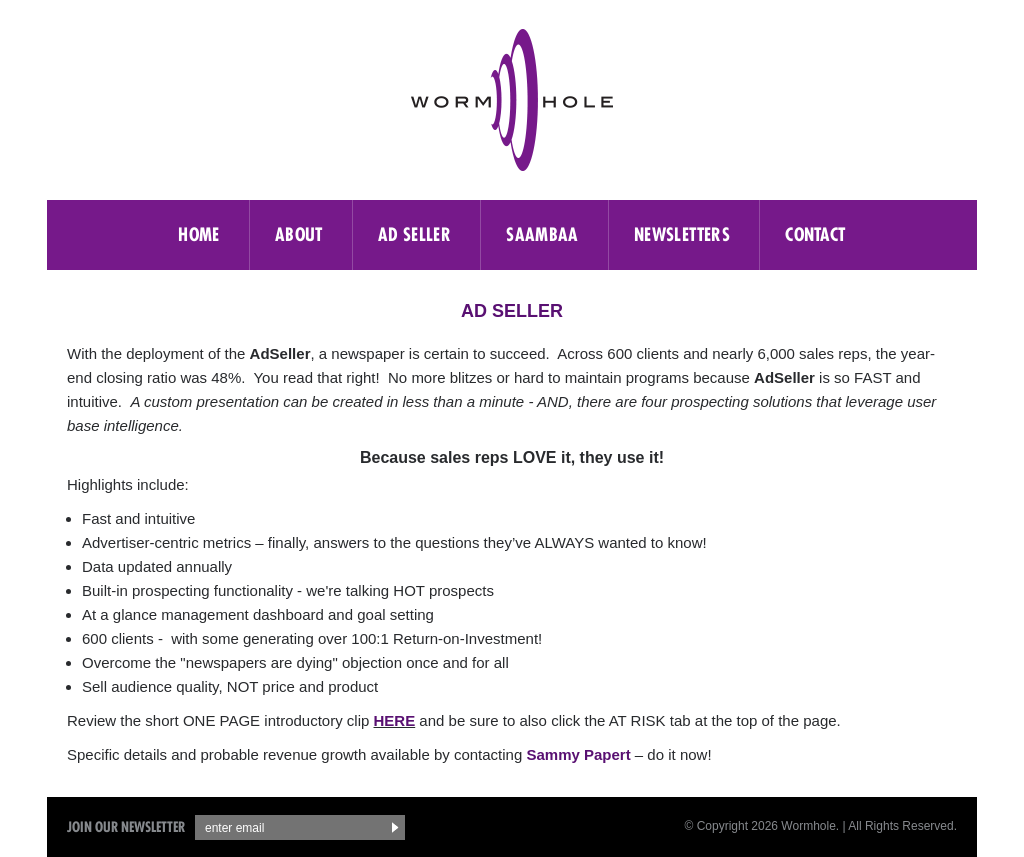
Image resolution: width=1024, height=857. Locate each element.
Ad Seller (414, 234)
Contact (815, 234)
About (299, 234)
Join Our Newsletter (126, 827)
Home (198, 234)
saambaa (542, 234)
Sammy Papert (578, 754)
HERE (395, 720)
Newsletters (682, 234)
